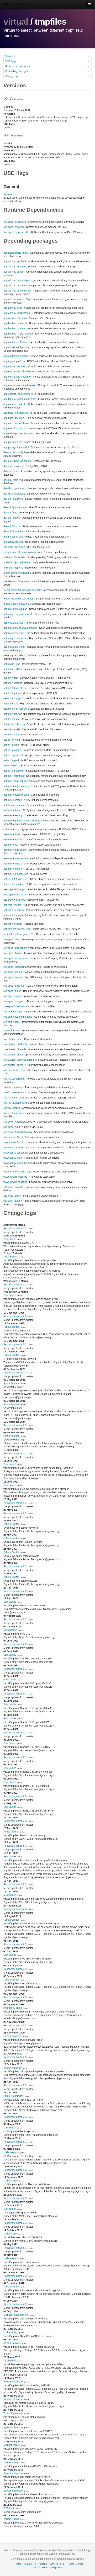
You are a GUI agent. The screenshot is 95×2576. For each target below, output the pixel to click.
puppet (20, 271)
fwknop (21, 724)
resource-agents (25, 1059)
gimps (26, 934)
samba (15, 734)
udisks (15, 1108)
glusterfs (21, 1049)
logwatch (20, 966)
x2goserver (21, 874)
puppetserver (24, 290)
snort (21, 633)
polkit (17, 1022)
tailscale (17, 923)
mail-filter (8, 557)
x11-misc (8, 1187)
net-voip (7, 905)
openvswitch (21, 858)
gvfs (21, 536)
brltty (25, 252)
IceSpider (55, 2567)
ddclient (17, 688)
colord (18, 1187)
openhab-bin (22, 423)
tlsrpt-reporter (21, 781)
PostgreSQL (30, 2564)
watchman (18, 531)
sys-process (9, 1137)
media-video (10, 603)
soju (14, 765)
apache (23, 1176)
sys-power (8, 1121)
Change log (47, 76)
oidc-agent (20, 849)
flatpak (18, 953)
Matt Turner (9, 2127)
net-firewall (9, 724)
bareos (21, 328)
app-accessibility (12, 252)
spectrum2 (17, 755)
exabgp (19, 815)
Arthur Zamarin (11, 1383)
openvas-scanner (28, 627)
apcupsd (20, 1121)
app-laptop (9, 399)
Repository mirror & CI (15, 1228)
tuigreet (19, 541)
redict (16, 471)
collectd (22, 404)
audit (20, 1142)
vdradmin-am (23, 1171)
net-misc (8, 786)
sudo (19, 307)
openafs (16, 729)
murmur (18, 905)
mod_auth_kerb (27, 1147)
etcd (15, 452)
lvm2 (14, 1097)
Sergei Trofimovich (13, 2096)
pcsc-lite (19, 985)
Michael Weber (11, 2445)
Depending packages (47, 71)
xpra (16, 1200)
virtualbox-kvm (28, 385)
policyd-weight (22, 562)
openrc (19, 977)
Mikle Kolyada (10, 2152)
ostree (16, 517)
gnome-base (10, 536)
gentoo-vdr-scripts (24, 598)
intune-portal (22, 958)
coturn (15, 744)
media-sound (10, 572)
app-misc (8, 412)
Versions (47, 56)
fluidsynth (24, 572)
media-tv (8, 598)
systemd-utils (22, 232)
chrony (18, 800)
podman (25, 347)
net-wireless (9, 929)
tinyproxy (20, 899)
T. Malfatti (8, 2508)
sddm (18, 1195)
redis (15, 480)
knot (15, 703)
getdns (17, 693)
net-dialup (8, 664)
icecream (20, 1070)
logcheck (21, 261)
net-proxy (8, 899)
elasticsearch (22, 412)
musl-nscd (18, 1113)
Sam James (9, 1239)
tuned (18, 991)
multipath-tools (19, 1102)
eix (20, 442)
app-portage (10, 442)
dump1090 (24, 929)
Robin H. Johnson (13, 2399)
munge (18, 1011)
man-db (19, 972)
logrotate (21, 266)
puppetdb (22, 285)
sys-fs (6, 1078)
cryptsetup (17, 1087)
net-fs (6, 729)
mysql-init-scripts (22, 461)
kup (15, 512)
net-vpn (7, 910)
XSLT (63, 2564)
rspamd (19, 567)
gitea (19, 1157)
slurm (20, 1065)
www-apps (9, 1152)
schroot (17, 526)
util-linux (19, 1006)
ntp (16, 844)
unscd (18, 996)
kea (17, 829)
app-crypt (8, 361)
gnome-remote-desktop (27, 820)
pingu (17, 863)
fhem (17, 418)
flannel (24, 342)
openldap (18, 884)
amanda (22, 323)
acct (20, 1137)
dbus (17, 939)
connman (20, 805)
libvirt (23, 366)
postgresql (18, 466)
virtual (15, 21)
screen (18, 428)
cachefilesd (18, 1078)
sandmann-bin (24, 1132)
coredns (17, 683)
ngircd (15, 760)
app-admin (9, 261)
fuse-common (19, 1092)
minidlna (19, 839)
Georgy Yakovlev (12, 2036)
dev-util (7, 498)
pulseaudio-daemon (30, 590)
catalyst (17, 498)
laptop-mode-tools (26, 399)
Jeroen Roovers (11, 2343)
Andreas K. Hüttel (12, 2007)
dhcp (17, 810)
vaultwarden (23, 313)
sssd (17, 1030)
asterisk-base (22, 794)
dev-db (7, 452)
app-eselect (9, 393)
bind (15, 677)
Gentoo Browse (15, 4)
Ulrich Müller (10, 2360)
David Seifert (10, 1630)
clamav (23, 318)
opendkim (20, 557)
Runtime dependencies (47, 66)
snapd (24, 356)
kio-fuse (19, 547)
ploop (20, 1054)
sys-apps (8, 221)
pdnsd (16, 719)
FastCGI (53, 2564)
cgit (18, 1152)
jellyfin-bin (22, 1163)
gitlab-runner (20, 507)
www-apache (10, 1147)
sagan (20, 299)
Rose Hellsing (10, 1256)
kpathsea (19, 493)
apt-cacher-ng (22, 786)
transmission (20, 894)
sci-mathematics (12, 934)
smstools (29, 433)
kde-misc (8, 547)
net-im (6, 744)
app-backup (9, 323)
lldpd (17, 834)
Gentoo (18, 2564)
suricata (23, 638)
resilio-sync (20, 889)
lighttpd (23, 1182)
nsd (15, 714)
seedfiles (20, 221)
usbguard (20, 1001)
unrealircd (17, 770)
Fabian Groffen (11, 1326)
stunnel (18, 868)
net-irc (6, 760)
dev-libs (7, 488)
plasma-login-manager (30, 552)
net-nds (7, 879)
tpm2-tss (20, 361)
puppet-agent (24, 280)
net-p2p (7, 889)
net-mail (7, 775)
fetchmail (19, 775)
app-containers (11, 342)
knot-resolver (20, 708)
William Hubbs (11, 2518)
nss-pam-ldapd (23, 1016)
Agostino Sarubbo (13, 2381)
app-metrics (9, 404)
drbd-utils (22, 1044)
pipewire (23, 603)
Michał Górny (10, 2180)
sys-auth (8, 1011)
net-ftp (6, 739)
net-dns (7, 677)
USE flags (47, 61)
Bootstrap (43, 2567)
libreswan (18, 910)
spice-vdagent (28, 371)
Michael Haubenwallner (16, 2314)
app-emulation (11, 366)
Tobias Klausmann (13, 2413)
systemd (8, 194)
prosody (16, 750)
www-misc (8, 1171)
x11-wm (7, 1200)
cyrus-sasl (19, 488)
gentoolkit (23, 447)
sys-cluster (9, 1039)
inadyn (16, 698)
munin (22, 622)
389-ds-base (20, 879)
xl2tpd (19, 669)
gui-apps (8, 541)
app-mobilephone (12, 433)
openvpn (18, 915)
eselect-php (24, 393)
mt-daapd (24, 581)
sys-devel (8, 1070)
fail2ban (23, 609)
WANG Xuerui (10, 1831)
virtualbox (26, 376)
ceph (19, 1039)
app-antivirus (10, 318)
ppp (18, 664)
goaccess (24, 614)
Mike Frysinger (11, 2462)
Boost (71, 2564)
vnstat (22, 646)
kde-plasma (9, 552)
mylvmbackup (25, 333)
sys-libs (7, 1113)
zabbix (22, 655)
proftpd (16, 739)
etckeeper (20, 948)
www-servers (10, 1176)
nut (18, 1126)
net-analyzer (10, 609)
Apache (43, 2564)
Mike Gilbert (9, 1895)
